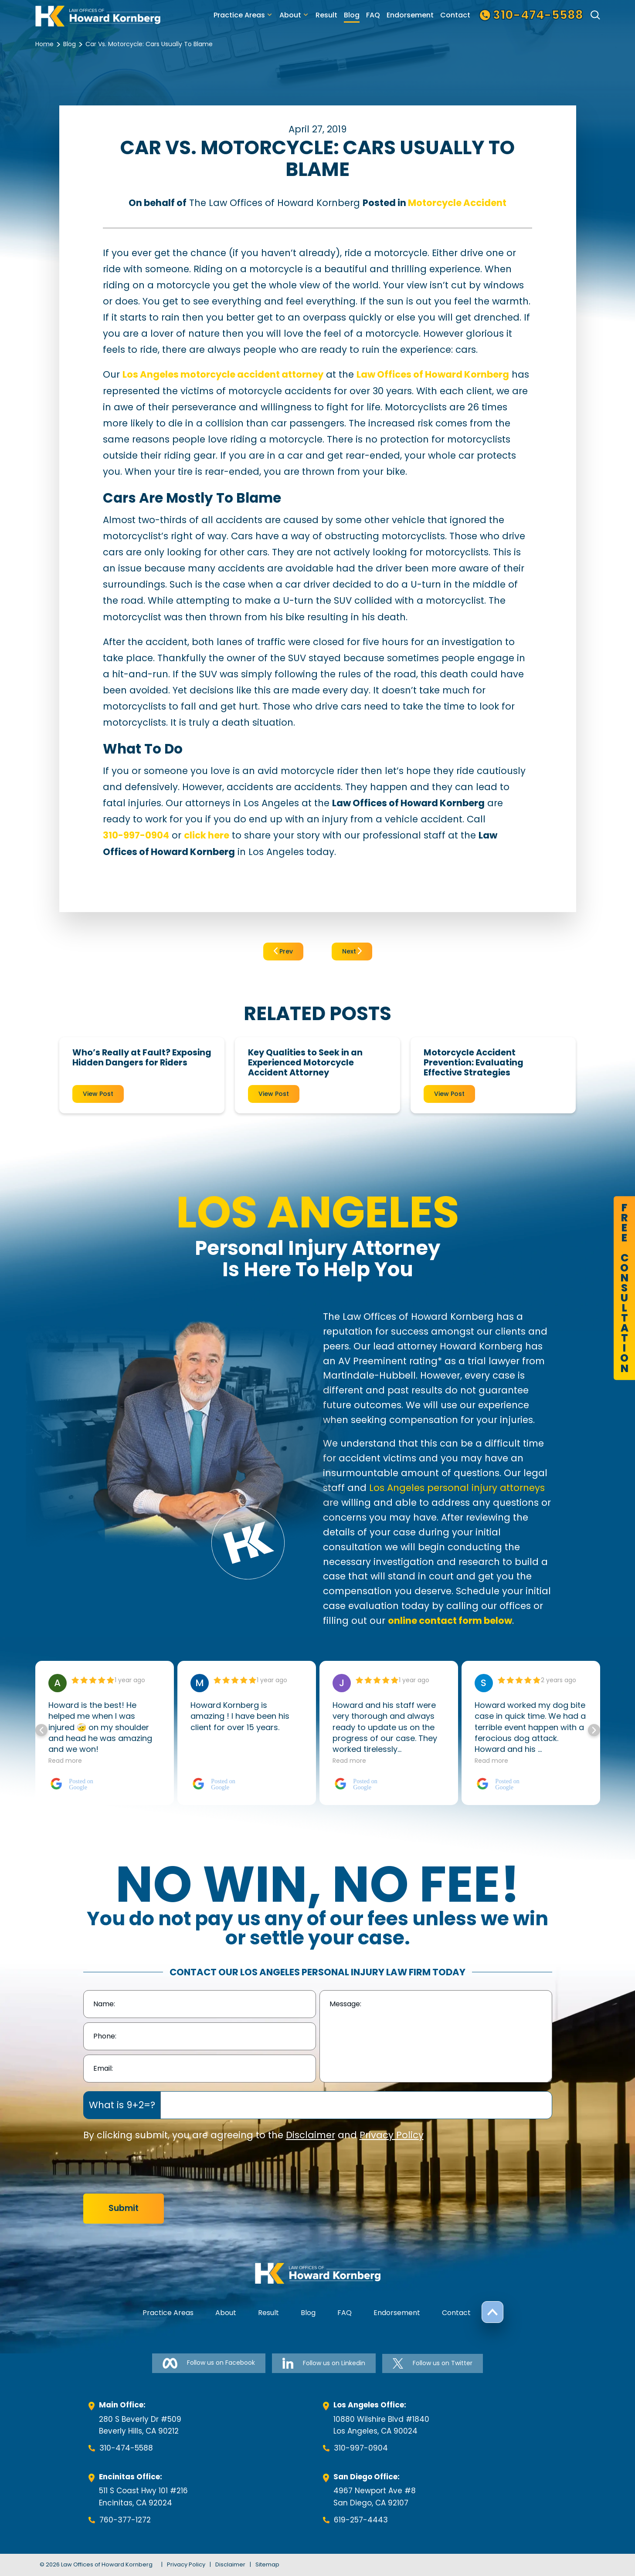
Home (44, 44)
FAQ (373, 15)
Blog (352, 15)
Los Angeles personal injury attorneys (457, 1487)
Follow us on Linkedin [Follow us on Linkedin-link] (323, 2363)
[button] (594, 1730)
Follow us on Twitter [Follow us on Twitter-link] (432, 2363)
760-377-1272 (125, 2520)
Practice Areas (239, 15)
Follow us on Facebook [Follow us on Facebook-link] (209, 2363)
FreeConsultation (624, 1288)
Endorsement (410, 15)
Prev (283, 951)
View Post (98, 1093)
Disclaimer (310, 2135)
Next (352, 951)
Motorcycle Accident (457, 202)
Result (326, 15)
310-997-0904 (361, 2448)
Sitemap (267, 2564)
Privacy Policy (392, 2135)
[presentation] (149, 2168)
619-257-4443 (361, 2520)
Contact (455, 15)
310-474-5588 (126, 2448)
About (290, 15)
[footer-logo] (317, 2273)
